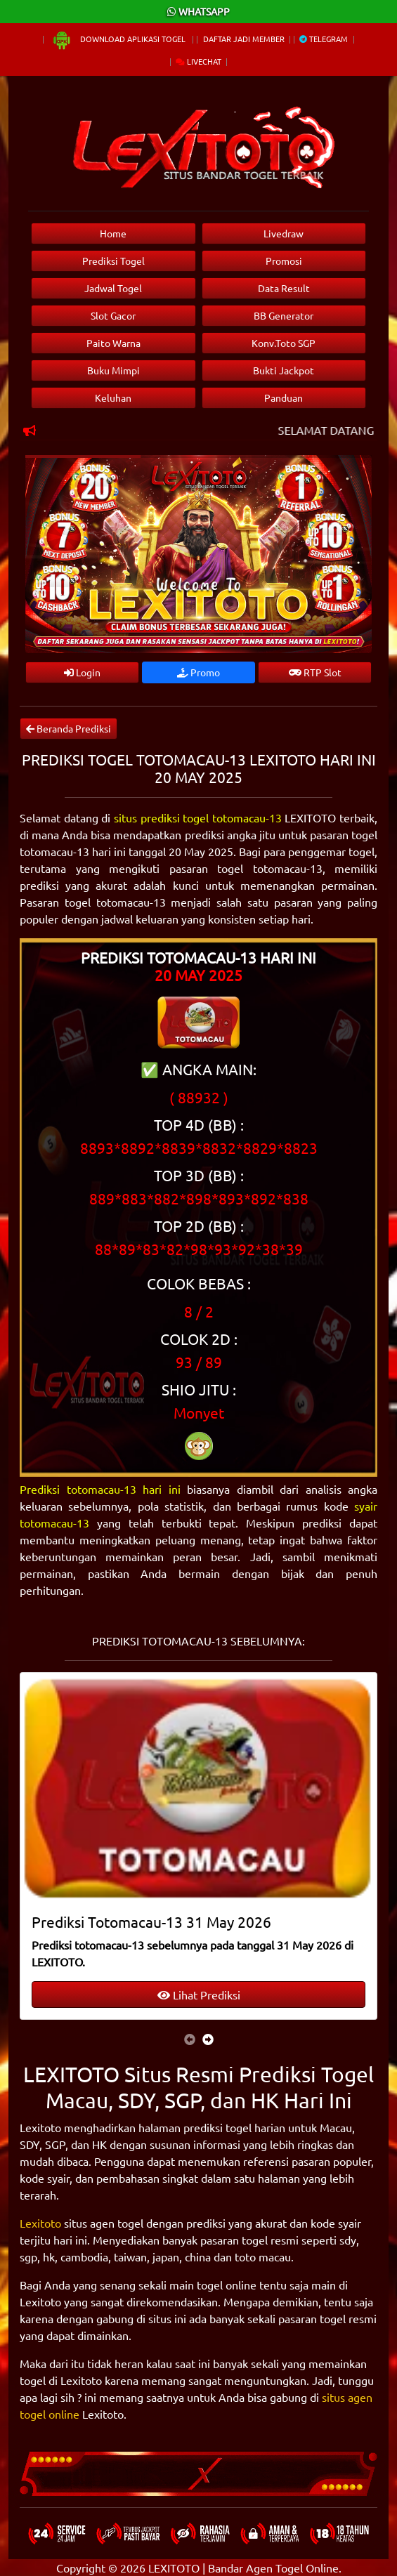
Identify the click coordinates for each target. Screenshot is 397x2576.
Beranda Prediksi (68, 728)
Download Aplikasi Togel (119, 38)
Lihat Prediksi (198, 1994)
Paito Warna (113, 342)
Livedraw (283, 233)
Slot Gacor (113, 315)
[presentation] (189, 2038)
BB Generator (283, 315)
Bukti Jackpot (283, 370)
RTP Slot (315, 672)
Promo (198, 672)
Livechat (198, 61)
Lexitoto (40, 2223)
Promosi (284, 260)
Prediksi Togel (113, 260)
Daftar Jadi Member (244, 38)
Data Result (284, 288)
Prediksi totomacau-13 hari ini (100, 1489)
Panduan (283, 397)
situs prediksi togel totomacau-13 (198, 817)
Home (113, 233)
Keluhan (113, 397)
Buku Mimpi (113, 370)
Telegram (323, 38)
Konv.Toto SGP (283, 342)
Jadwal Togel (113, 288)
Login (82, 672)
